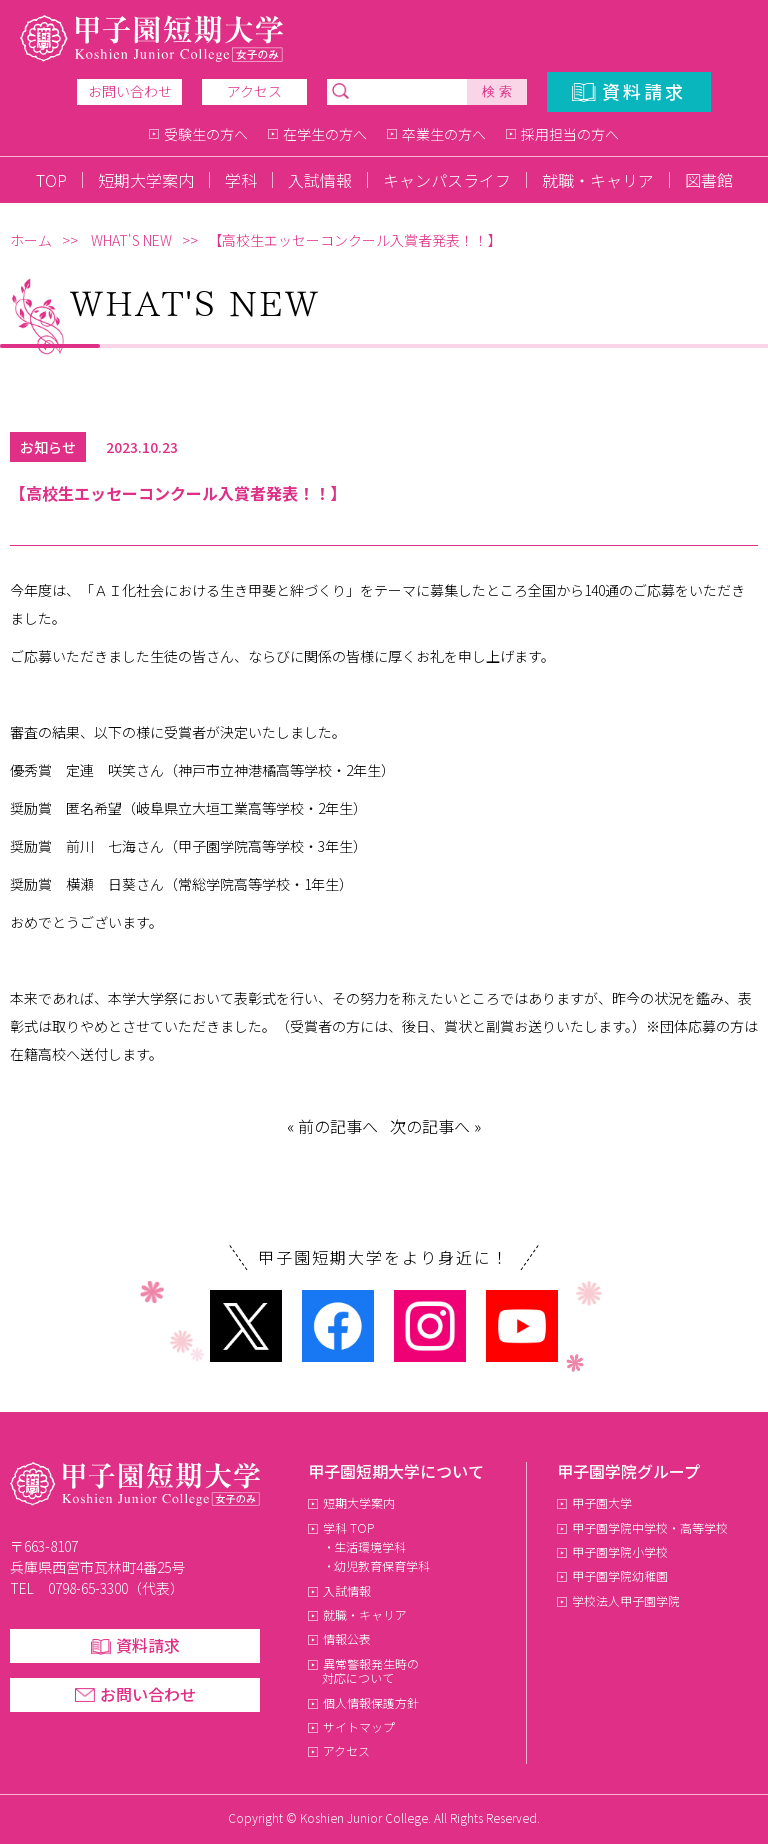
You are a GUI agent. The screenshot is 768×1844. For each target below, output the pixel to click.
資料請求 (644, 91)
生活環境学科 (370, 1546)
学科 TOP (348, 1527)
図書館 (709, 180)
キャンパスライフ (447, 180)
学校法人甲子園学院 (626, 1600)
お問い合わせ (130, 91)
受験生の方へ (206, 134)
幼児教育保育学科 (382, 1565)
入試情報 (320, 180)
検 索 (497, 91)
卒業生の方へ (444, 134)
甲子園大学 (602, 1502)
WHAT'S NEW (131, 240)
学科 (241, 180)
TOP (51, 180)
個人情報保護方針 (371, 1702)
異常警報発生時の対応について (370, 1670)
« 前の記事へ (332, 1126)
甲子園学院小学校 (620, 1551)
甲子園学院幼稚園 (620, 1575)
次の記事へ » (435, 1126)
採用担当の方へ (570, 134)
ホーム (31, 240)
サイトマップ (359, 1726)
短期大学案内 (146, 180)
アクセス (254, 91)
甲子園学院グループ (628, 1471)
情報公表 (347, 1638)
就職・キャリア (598, 180)
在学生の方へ (325, 134)
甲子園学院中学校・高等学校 (650, 1527)
